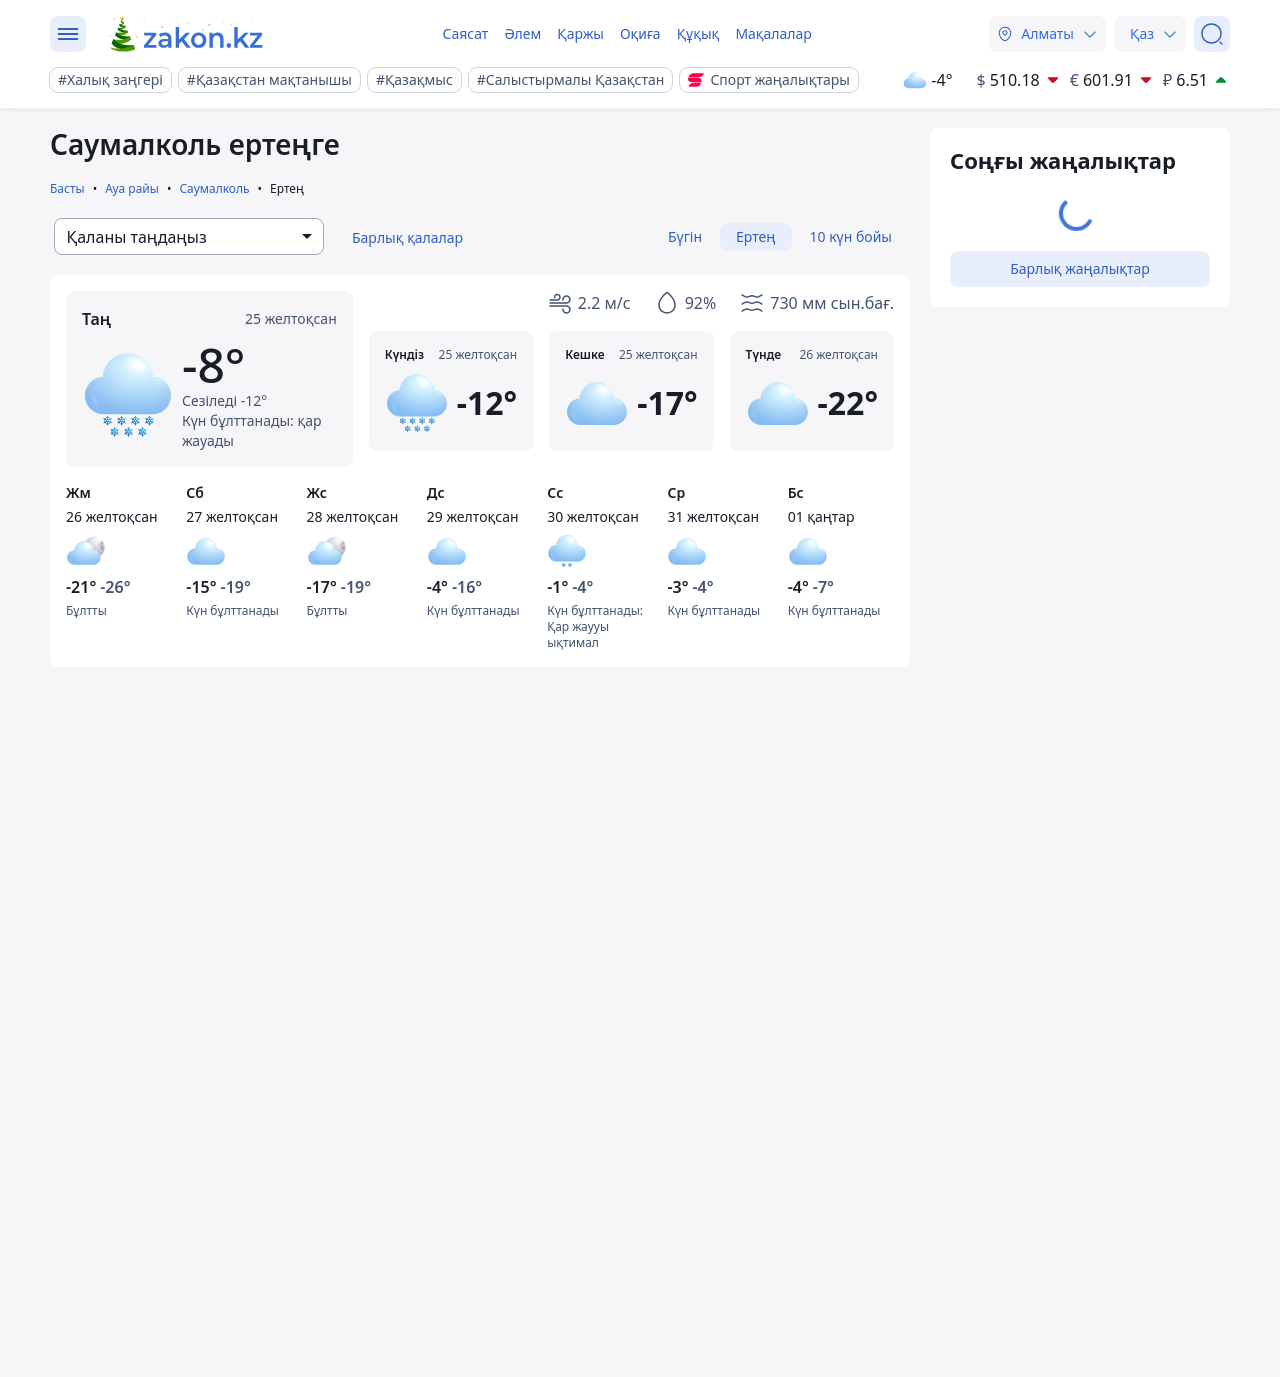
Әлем (522, 33)
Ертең (755, 236)
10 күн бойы (851, 236)
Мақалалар (773, 33)
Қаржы (580, 33)
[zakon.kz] (187, 34)
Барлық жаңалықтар (1080, 268)
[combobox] (189, 236)
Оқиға (640, 33)
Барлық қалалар (407, 237)
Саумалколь (214, 188)
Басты (67, 188)
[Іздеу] (1212, 34)
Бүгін (685, 236)
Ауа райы (132, 188)
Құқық (698, 33)
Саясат (465, 33)
